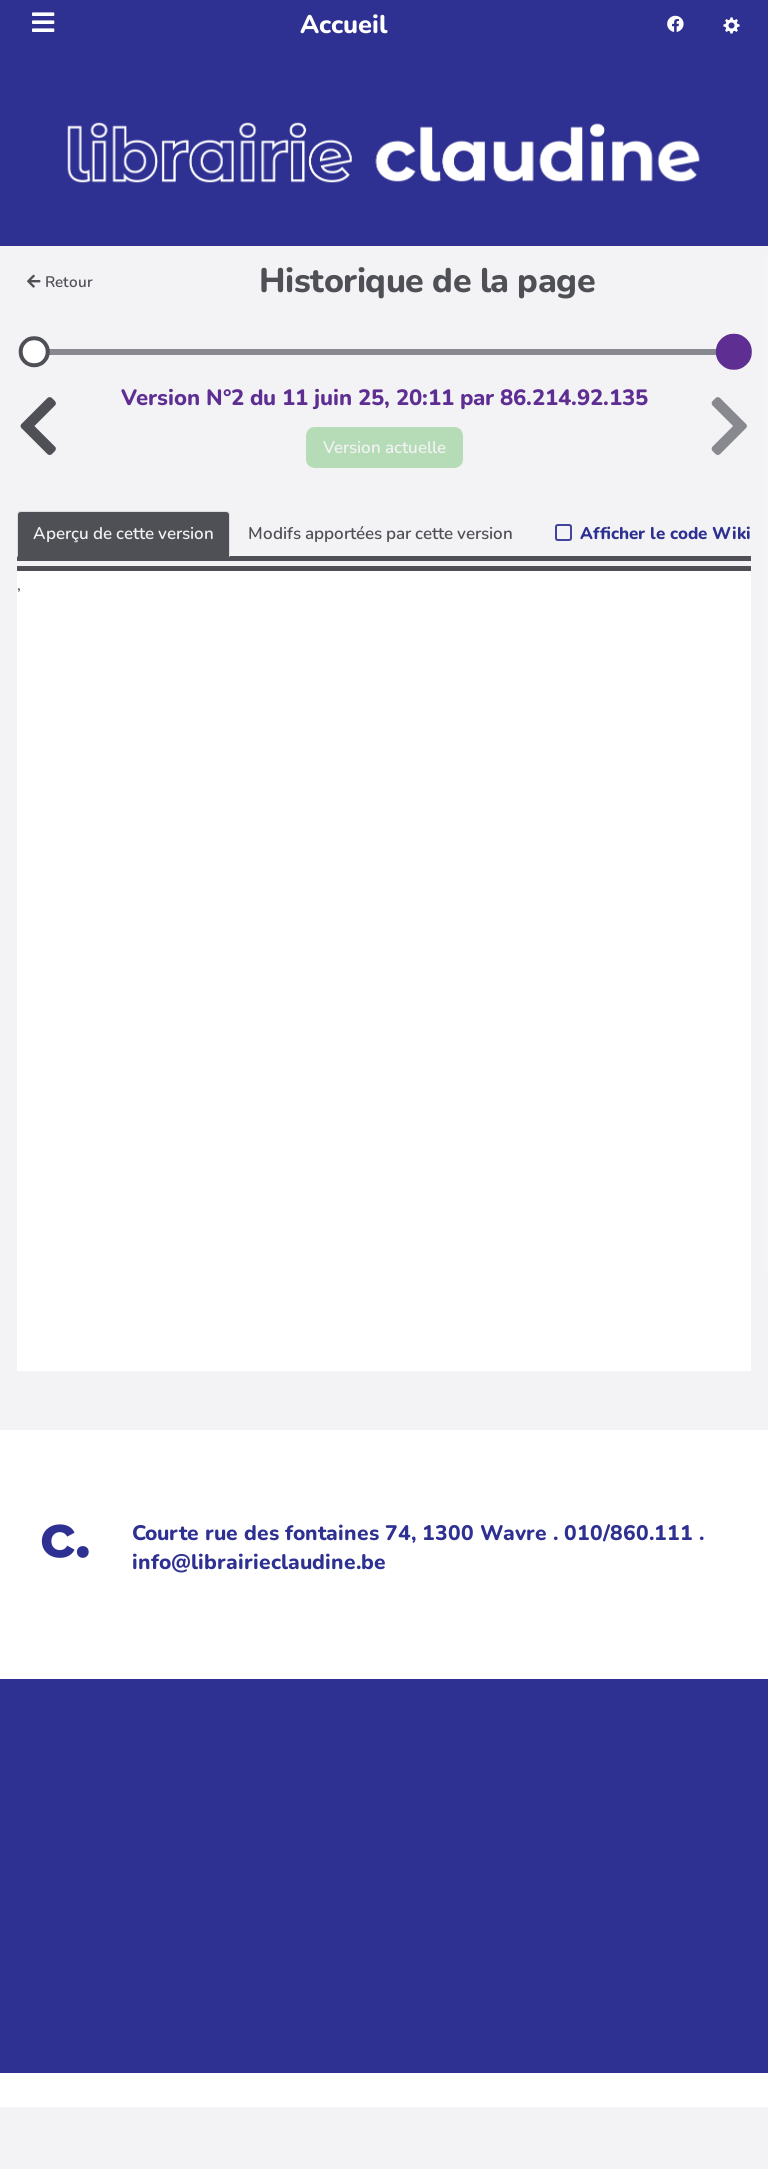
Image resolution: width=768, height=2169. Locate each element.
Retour (60, 282)
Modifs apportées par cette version (380, 533)
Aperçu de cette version (123, 533)
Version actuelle (384, 447)
